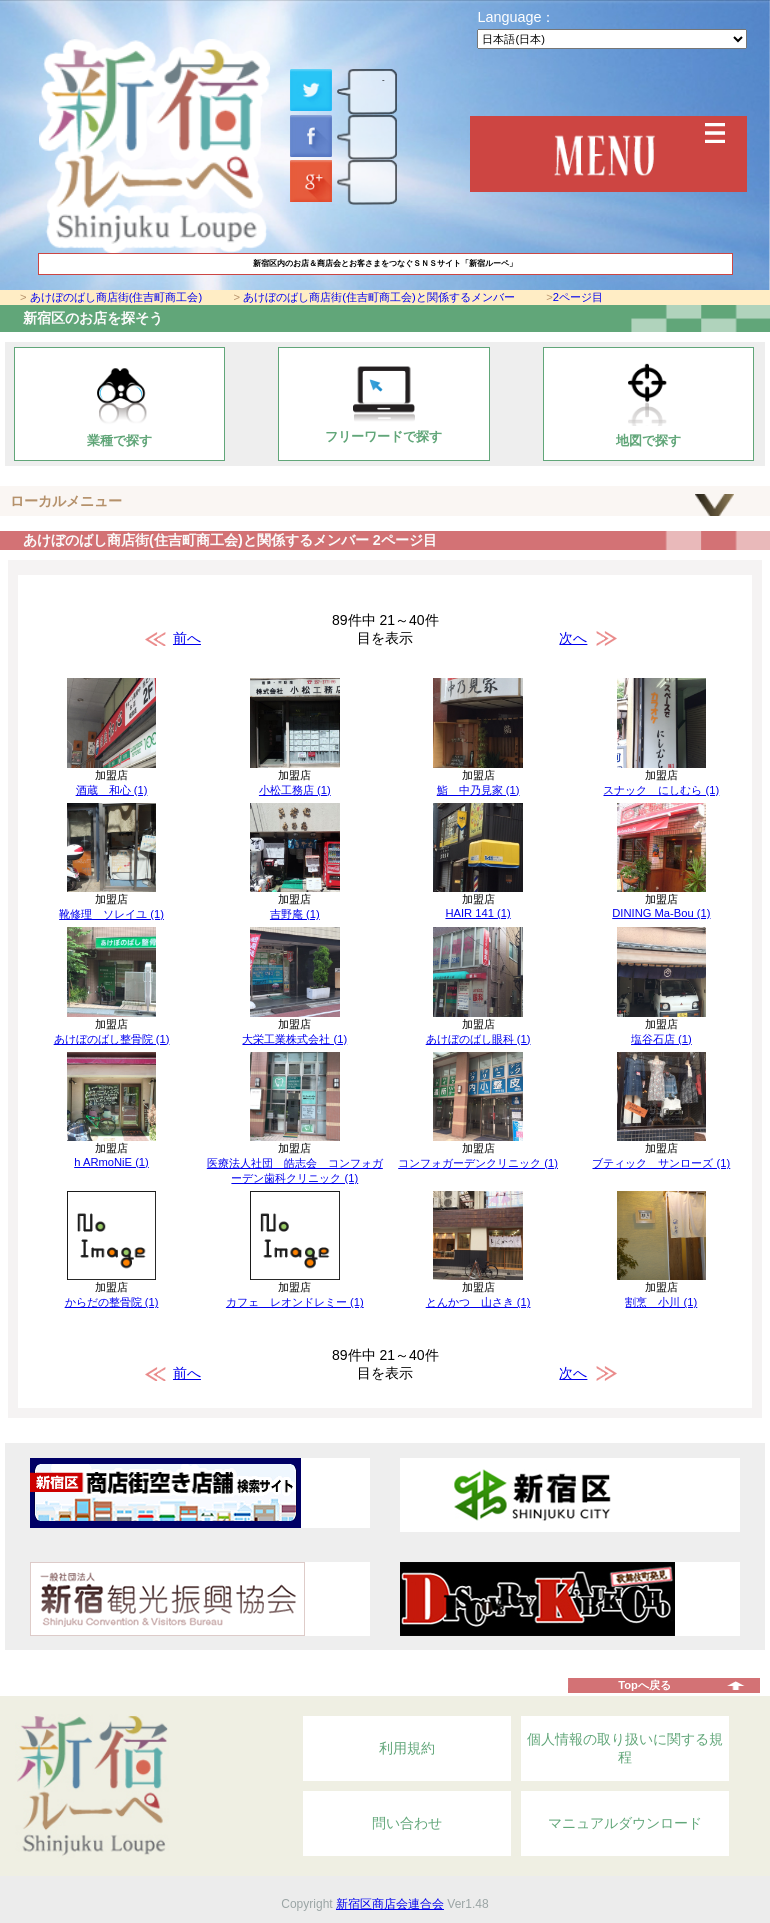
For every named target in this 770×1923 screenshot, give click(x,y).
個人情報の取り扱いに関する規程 (625, 1748)
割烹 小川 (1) (661, 1302)
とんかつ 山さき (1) (478, 1302)
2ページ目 (578, 297)
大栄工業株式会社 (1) (294, 1039)
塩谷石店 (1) (661, 1039)
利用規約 (407, 1748)
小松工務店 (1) (295, 790)
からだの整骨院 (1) (112, 1302)
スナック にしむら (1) (661, 790)
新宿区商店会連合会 (390, 1904)
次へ (573, 638)
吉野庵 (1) (295, 914)
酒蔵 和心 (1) (112, 790)
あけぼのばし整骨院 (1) (112, 1039)
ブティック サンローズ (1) (661, 1163)
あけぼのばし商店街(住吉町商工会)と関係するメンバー (378, 297)
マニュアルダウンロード (625, 1823)
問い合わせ (407, 1823)
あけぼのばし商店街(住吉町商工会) (116, 297)
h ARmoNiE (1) (111, 1162)
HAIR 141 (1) (477, 913)
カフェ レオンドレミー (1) (295, 1302)
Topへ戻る (644, 1685)
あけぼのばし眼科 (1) (478, 1039)
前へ (187, 638)
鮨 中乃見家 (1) (478, 790)
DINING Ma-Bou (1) (661, 913)
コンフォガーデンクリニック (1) (478, 1163)
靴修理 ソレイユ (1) (111, 914)
